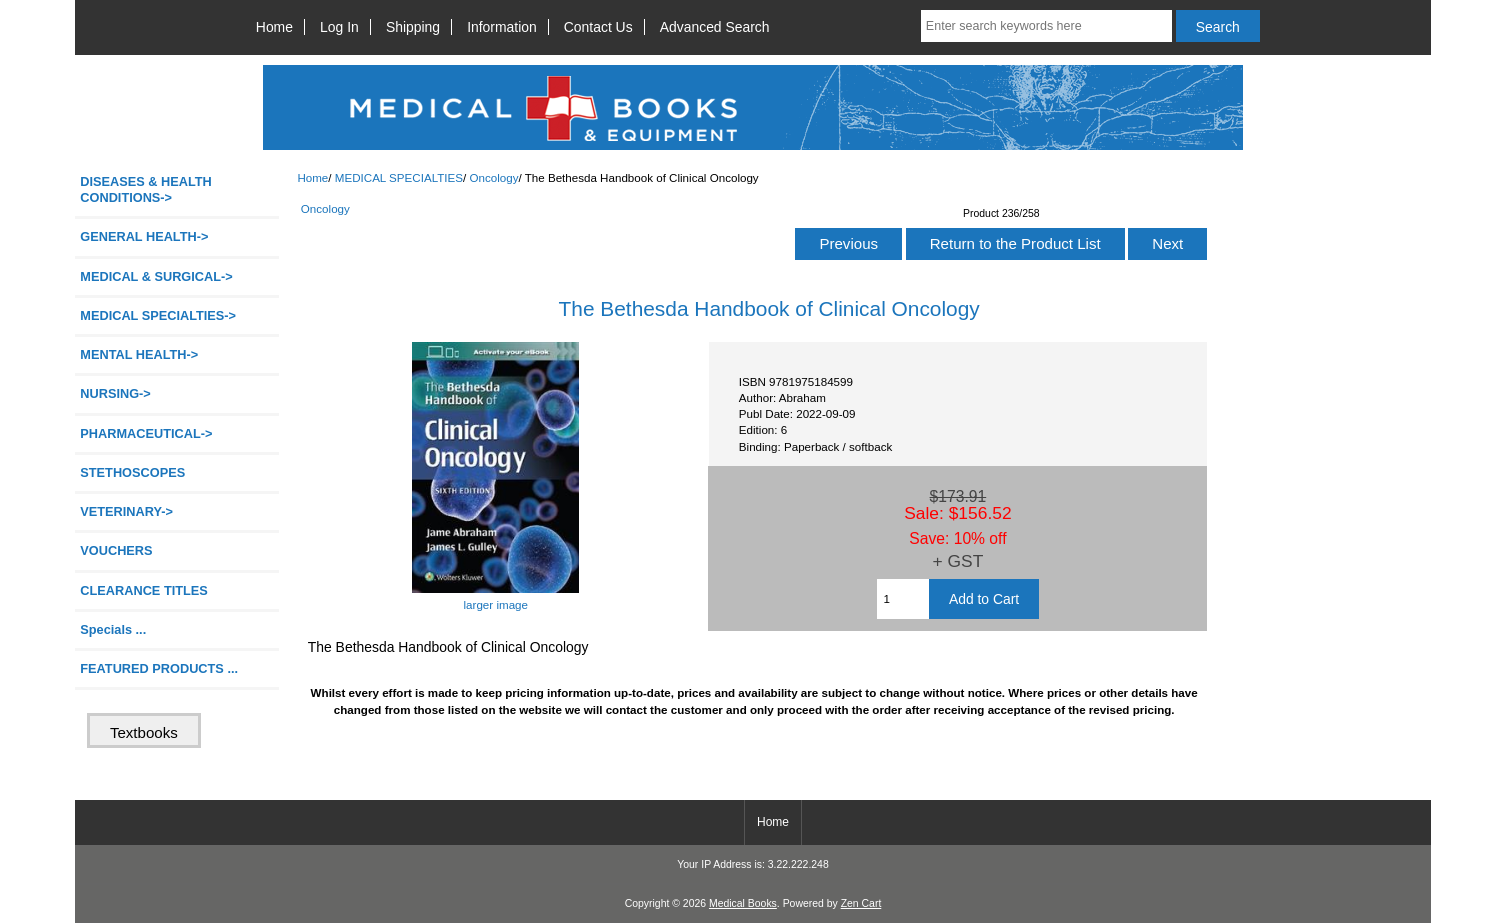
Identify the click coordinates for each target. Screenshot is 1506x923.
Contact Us (598, 27)
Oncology (493, 177)
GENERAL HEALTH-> (144, 236)
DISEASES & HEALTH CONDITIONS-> (146, 189)
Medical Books (743, 903)
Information (502, 27)
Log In (339, 27)
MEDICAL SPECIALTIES (399, 177)
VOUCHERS (116, 550)
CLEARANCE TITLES (144, 590)
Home (274, 27)
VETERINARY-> (126, 511)
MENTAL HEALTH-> (139, 354)
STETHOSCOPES (132, 472)
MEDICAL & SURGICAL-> (156, 276)
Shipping (413, 27)
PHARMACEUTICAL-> (146, 433)
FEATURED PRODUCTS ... (159, 668)
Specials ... (113, 629)
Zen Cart (861, 903)
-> (158, 315)
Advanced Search (715, 27)
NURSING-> (115, 393)
